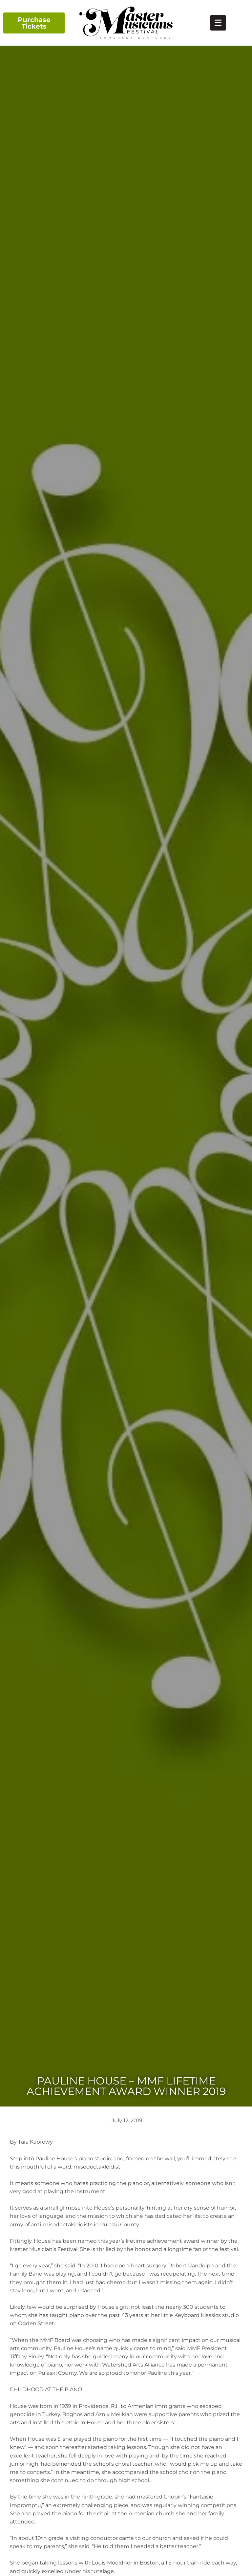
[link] (218, 23)
